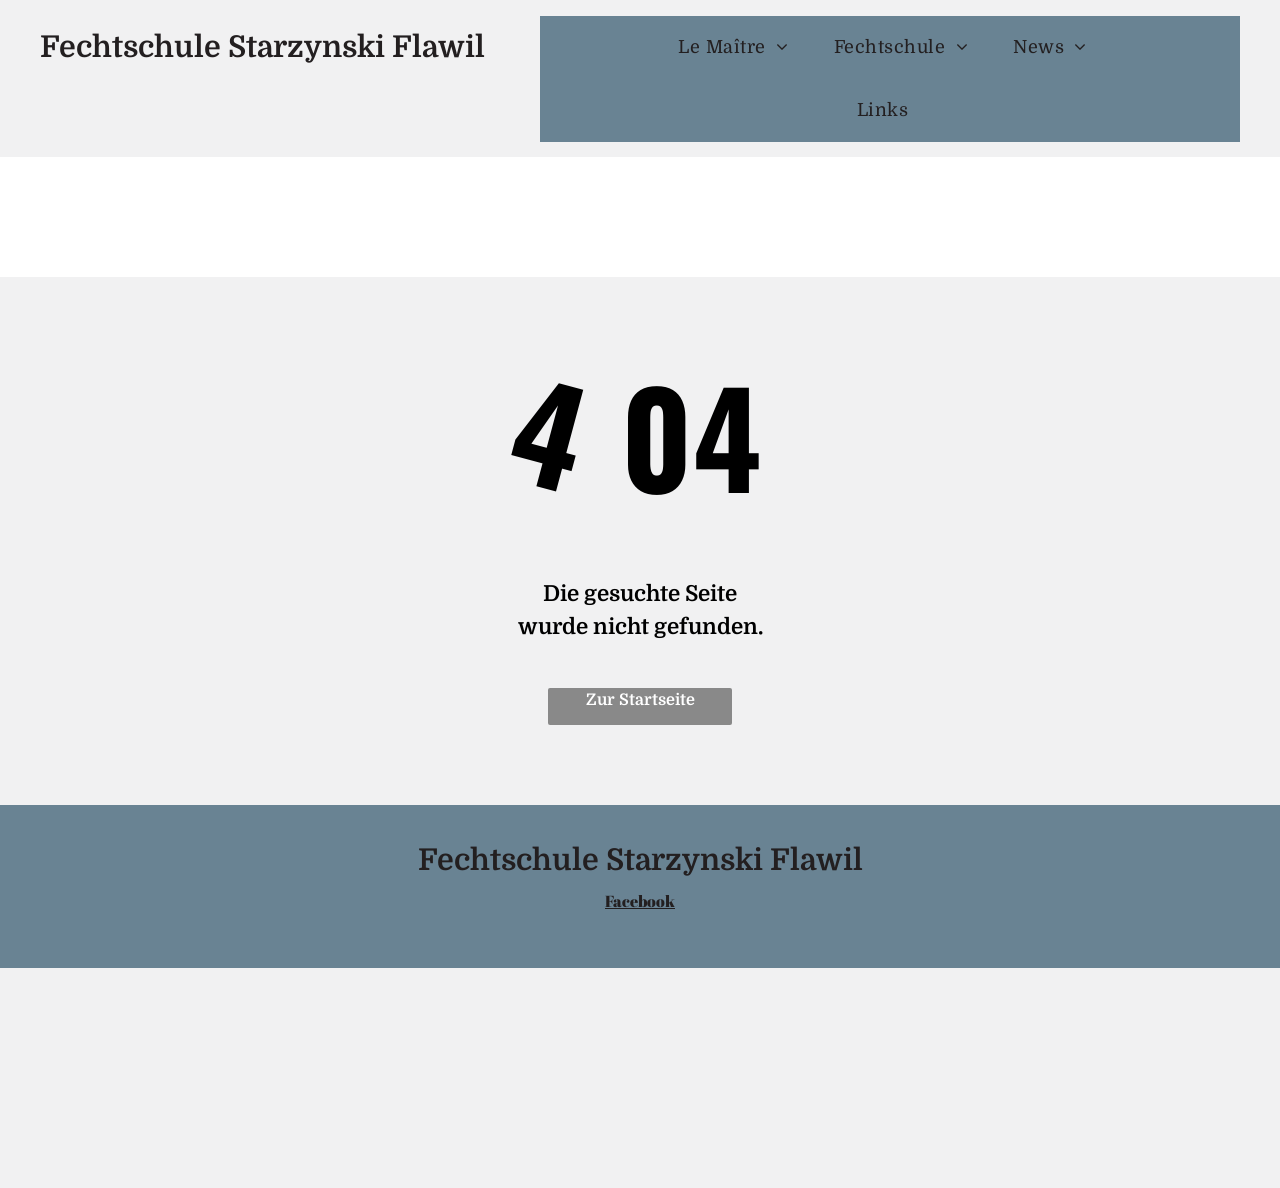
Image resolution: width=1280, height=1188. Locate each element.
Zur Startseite (640, 700)
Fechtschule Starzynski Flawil (262, 47)
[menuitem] (740, 47)
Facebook (640, 901)
